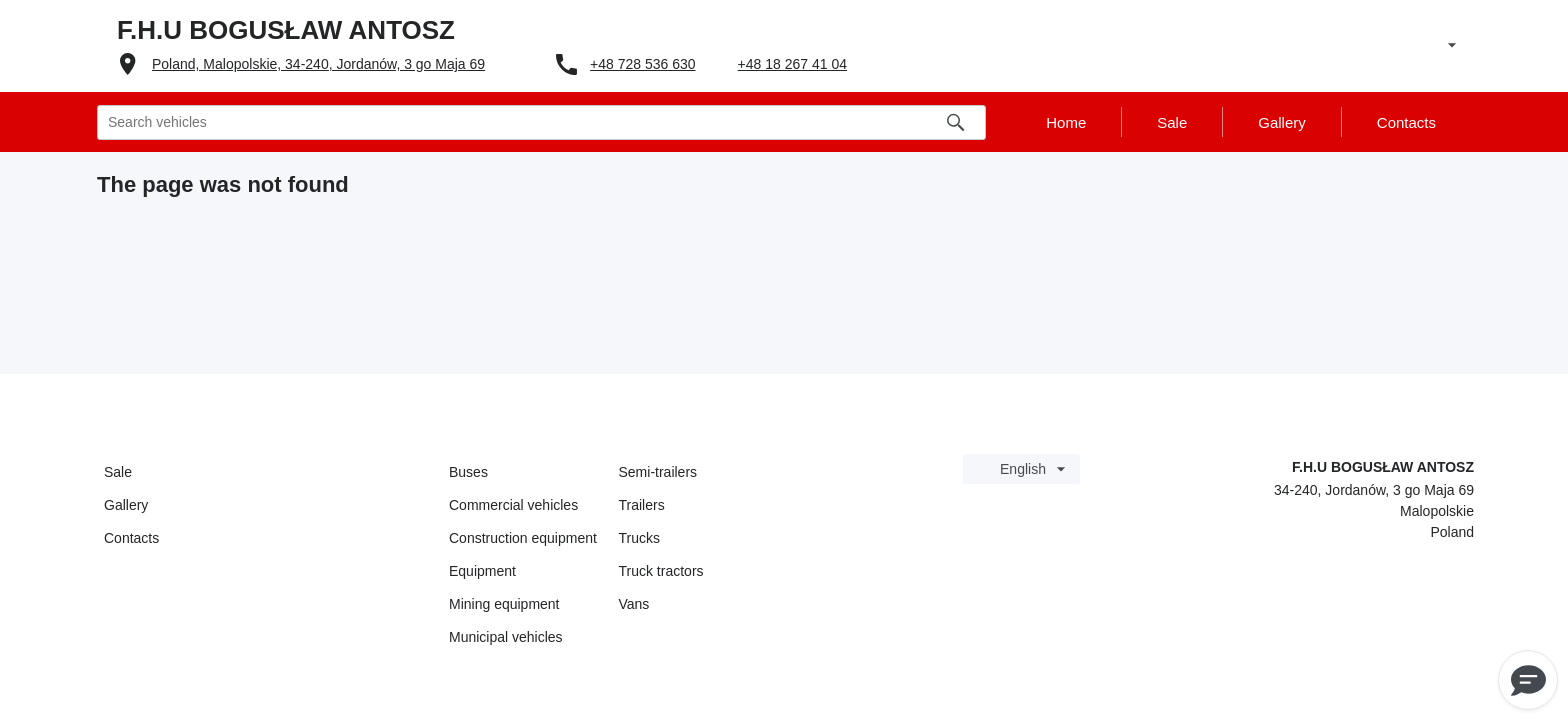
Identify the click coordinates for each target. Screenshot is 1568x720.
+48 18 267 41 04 (792, 64)
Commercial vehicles (513, 505)
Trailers (642, 505)
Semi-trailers (658, 472)
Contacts (131, 538)
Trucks (639, 538)
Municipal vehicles (506, 637)
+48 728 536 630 (643, 64)
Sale (118, 472)
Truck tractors (661, 571)
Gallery (126, 505)
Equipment (482, 571)
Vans (634, 604)
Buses (468, 472)
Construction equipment (523, 538)
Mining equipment (504, 604)
